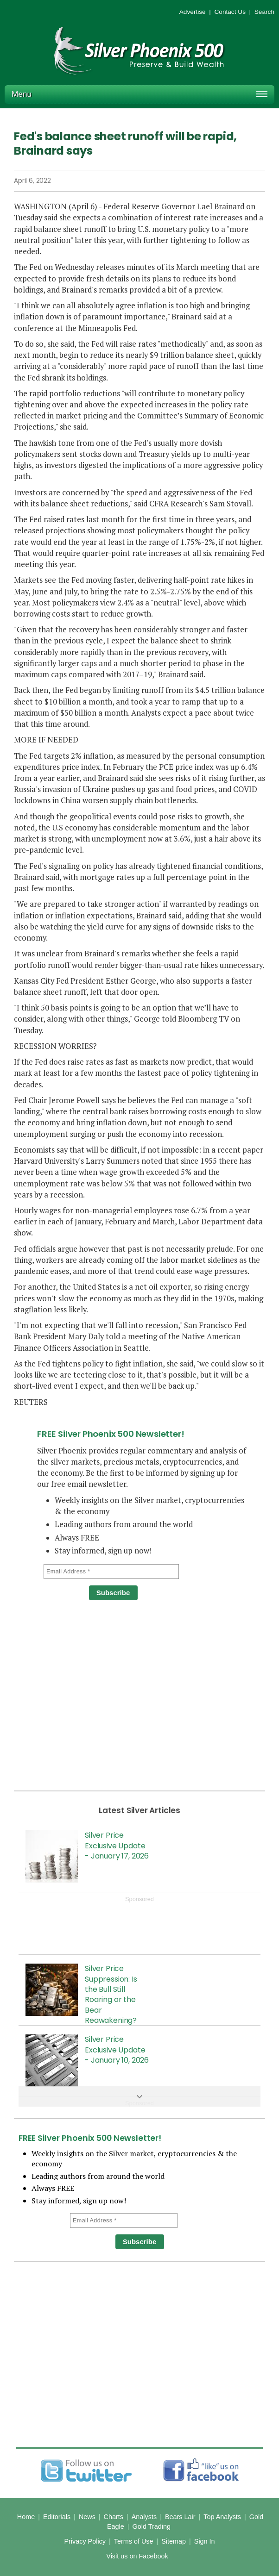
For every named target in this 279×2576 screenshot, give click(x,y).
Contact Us (230, 11)
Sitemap (173, 2541)
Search (264, 11)
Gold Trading (152, 2526)
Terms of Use (133, 2541)
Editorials (56, 2516)
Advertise (192, 11)
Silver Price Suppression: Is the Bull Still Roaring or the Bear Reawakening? (111, 1994)
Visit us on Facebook (137, 2556)
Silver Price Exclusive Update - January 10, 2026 (117, 2049)
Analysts (144, 2516)
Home (26, 2516)
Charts (113, 2516)
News (87, 2516)
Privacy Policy (85, 2541)
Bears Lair (180, 2516)
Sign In (204, 2541)
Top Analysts (222, 2516)
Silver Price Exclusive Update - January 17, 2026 (117, 1845)
